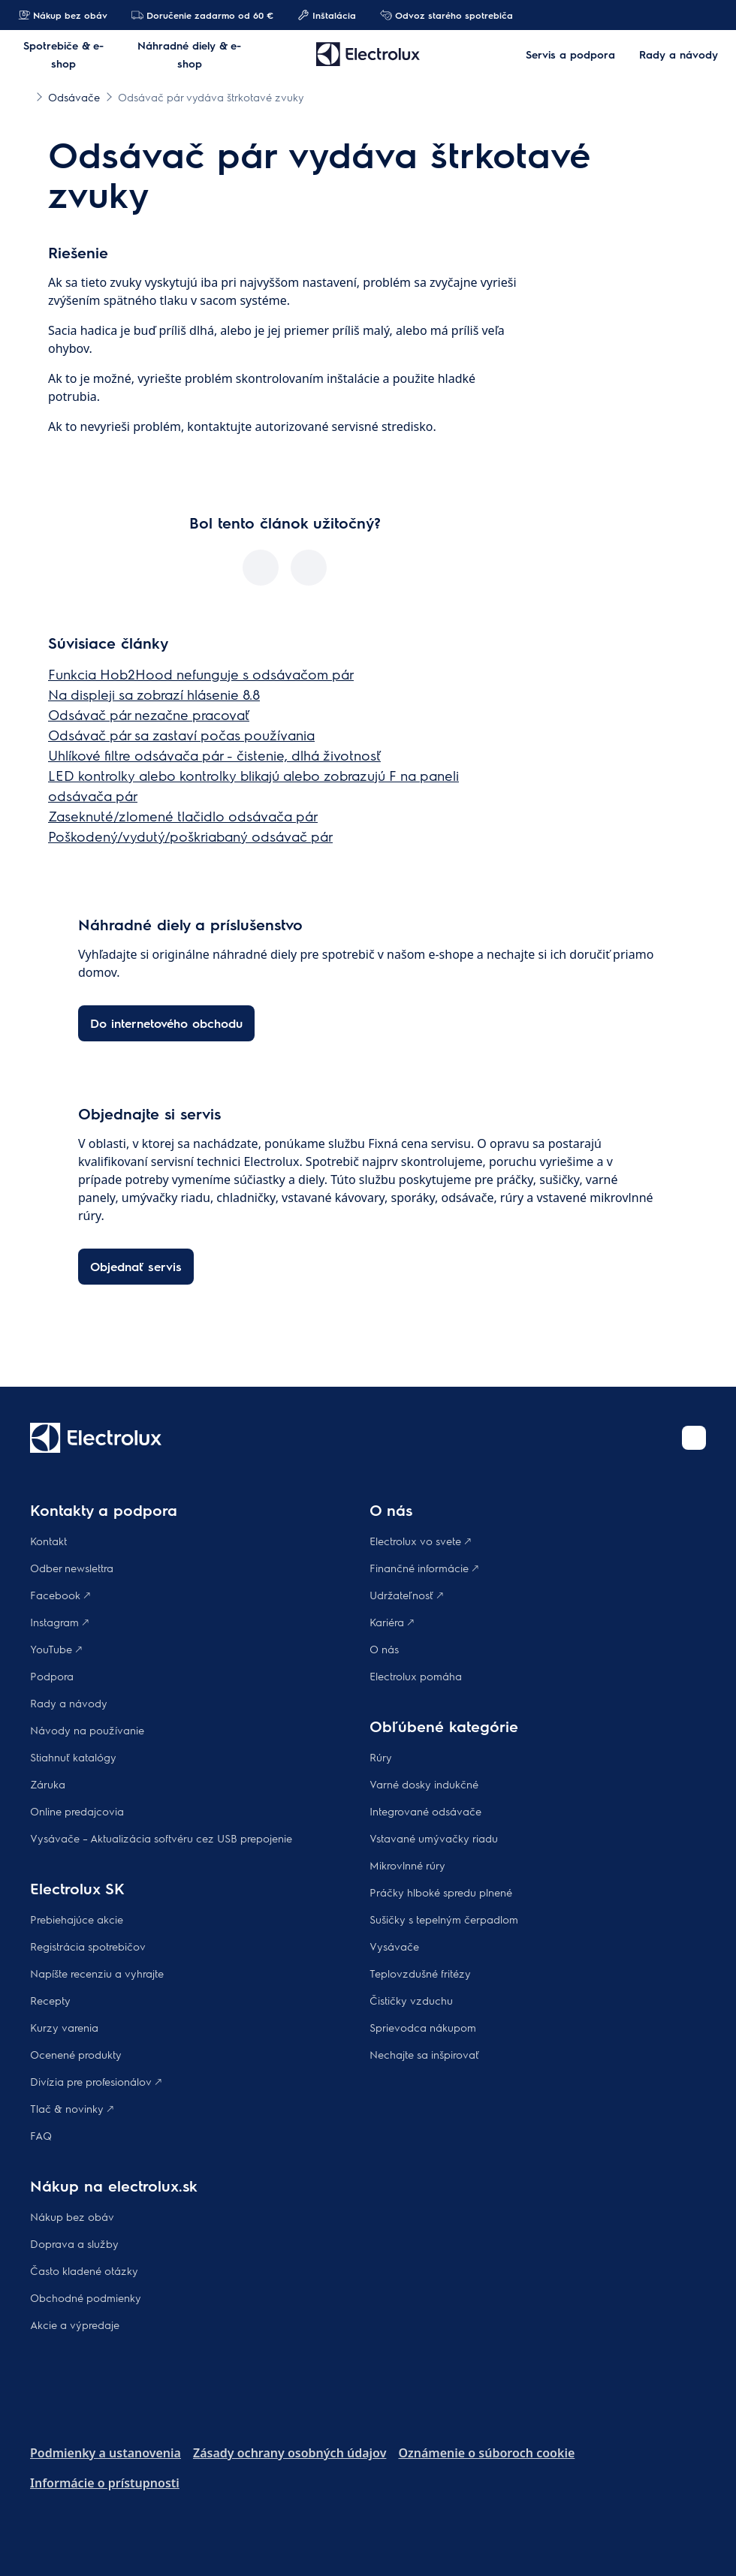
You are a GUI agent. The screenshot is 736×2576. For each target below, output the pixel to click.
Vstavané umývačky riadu (434, 1838)
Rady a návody (68, 1703)
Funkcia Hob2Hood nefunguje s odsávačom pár (201, 673)
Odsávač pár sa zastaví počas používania (181, 734)
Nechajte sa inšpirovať (424, 2054)
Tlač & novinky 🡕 (71, 2108)
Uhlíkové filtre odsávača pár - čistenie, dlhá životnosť (214, 755)
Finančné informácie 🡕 (424, 1567)
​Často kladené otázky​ (84, 2270)
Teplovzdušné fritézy (420, 1973)
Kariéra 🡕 (392, 1621)
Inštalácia (326, 15)
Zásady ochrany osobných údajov (289, 2453)
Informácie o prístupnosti (104, 2483)
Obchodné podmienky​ (85, 2297)
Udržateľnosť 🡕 (406, 1594)
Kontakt (48, 1540)
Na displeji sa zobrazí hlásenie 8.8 (154, 694)
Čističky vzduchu (411, 2000)
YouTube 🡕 (56, 1649)
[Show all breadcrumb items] (24, 96)
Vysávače (394, 1946)
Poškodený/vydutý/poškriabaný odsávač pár (190, 836)
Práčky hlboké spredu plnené (441, 1892)
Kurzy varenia (64, 2027)
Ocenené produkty (76, 2054)
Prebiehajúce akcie (76, 1919)
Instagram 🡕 (59, 1621)
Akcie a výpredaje (74, 2324)
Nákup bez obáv (62, 15)
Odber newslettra (71, 1567)
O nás (384, 1649)
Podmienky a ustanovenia (105, 2453)
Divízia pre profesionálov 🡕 (95, 2081)
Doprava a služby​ (74, 2243)
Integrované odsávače (425, 1811)
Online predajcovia (77, 1811)
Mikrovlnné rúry (407, 1865)
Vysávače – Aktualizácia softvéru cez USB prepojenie (161, 1838)
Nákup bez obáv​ (72, 2216)
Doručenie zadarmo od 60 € (202, 15)
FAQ (41, 2135)
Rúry (381, 1757)
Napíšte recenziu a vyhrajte (97, 1973)
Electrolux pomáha (416, 1676)
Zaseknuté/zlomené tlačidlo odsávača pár (183, 815)
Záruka (47, 1784)
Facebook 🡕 (60, 1594)
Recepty (50, 2000)
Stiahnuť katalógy (73, 1757)
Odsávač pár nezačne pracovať (148, 714)
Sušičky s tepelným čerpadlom (444, 1919)
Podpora (52, 1676)
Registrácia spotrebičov (88, 1946)
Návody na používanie (87, 1730)
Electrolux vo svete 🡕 (420, 1540)
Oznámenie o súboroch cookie (486, 2453)
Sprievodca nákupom (423, 2027)
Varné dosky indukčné (424, 1784)
